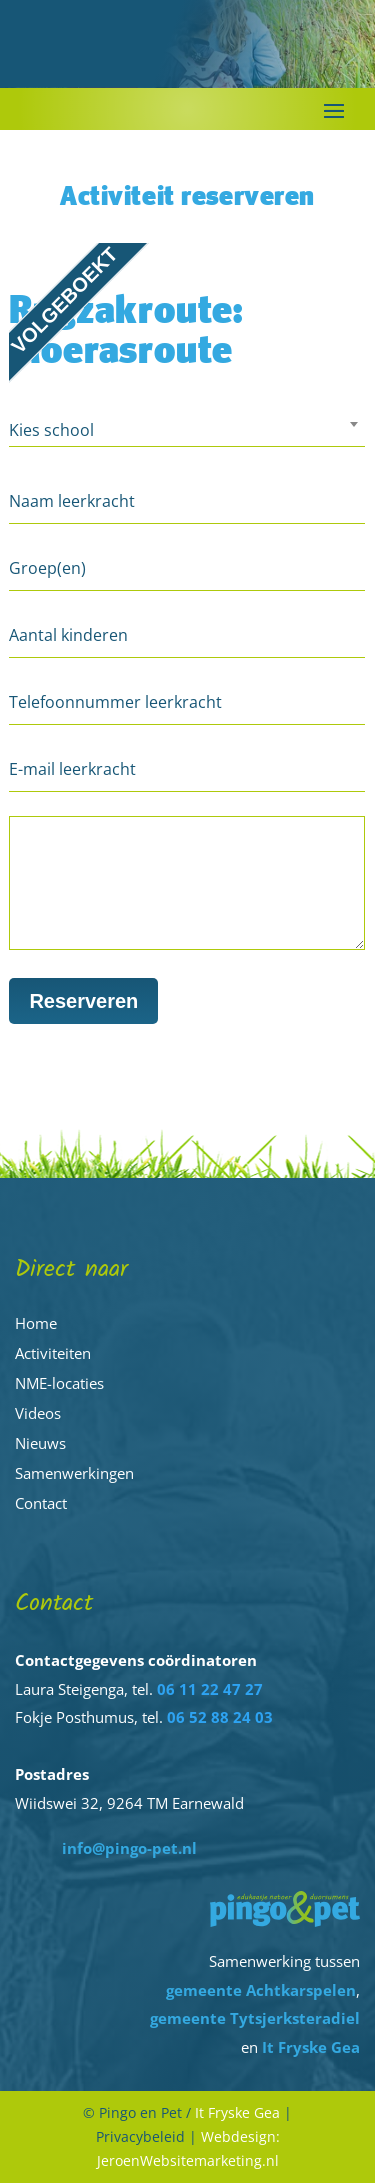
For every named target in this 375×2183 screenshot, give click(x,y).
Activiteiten (53, 1353)
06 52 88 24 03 (220, 1717)
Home (36, 1323)
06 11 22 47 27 (210, 1689)
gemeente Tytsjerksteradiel (255, 2018)
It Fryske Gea (311, 2047)
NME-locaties (59, 1383)
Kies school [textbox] (51, 430)
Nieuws (40, 1443)
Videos (38, 1413)
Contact (41, 1503)
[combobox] (187, 433)
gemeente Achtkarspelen (261, 1990)
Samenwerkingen (74, 1473)
